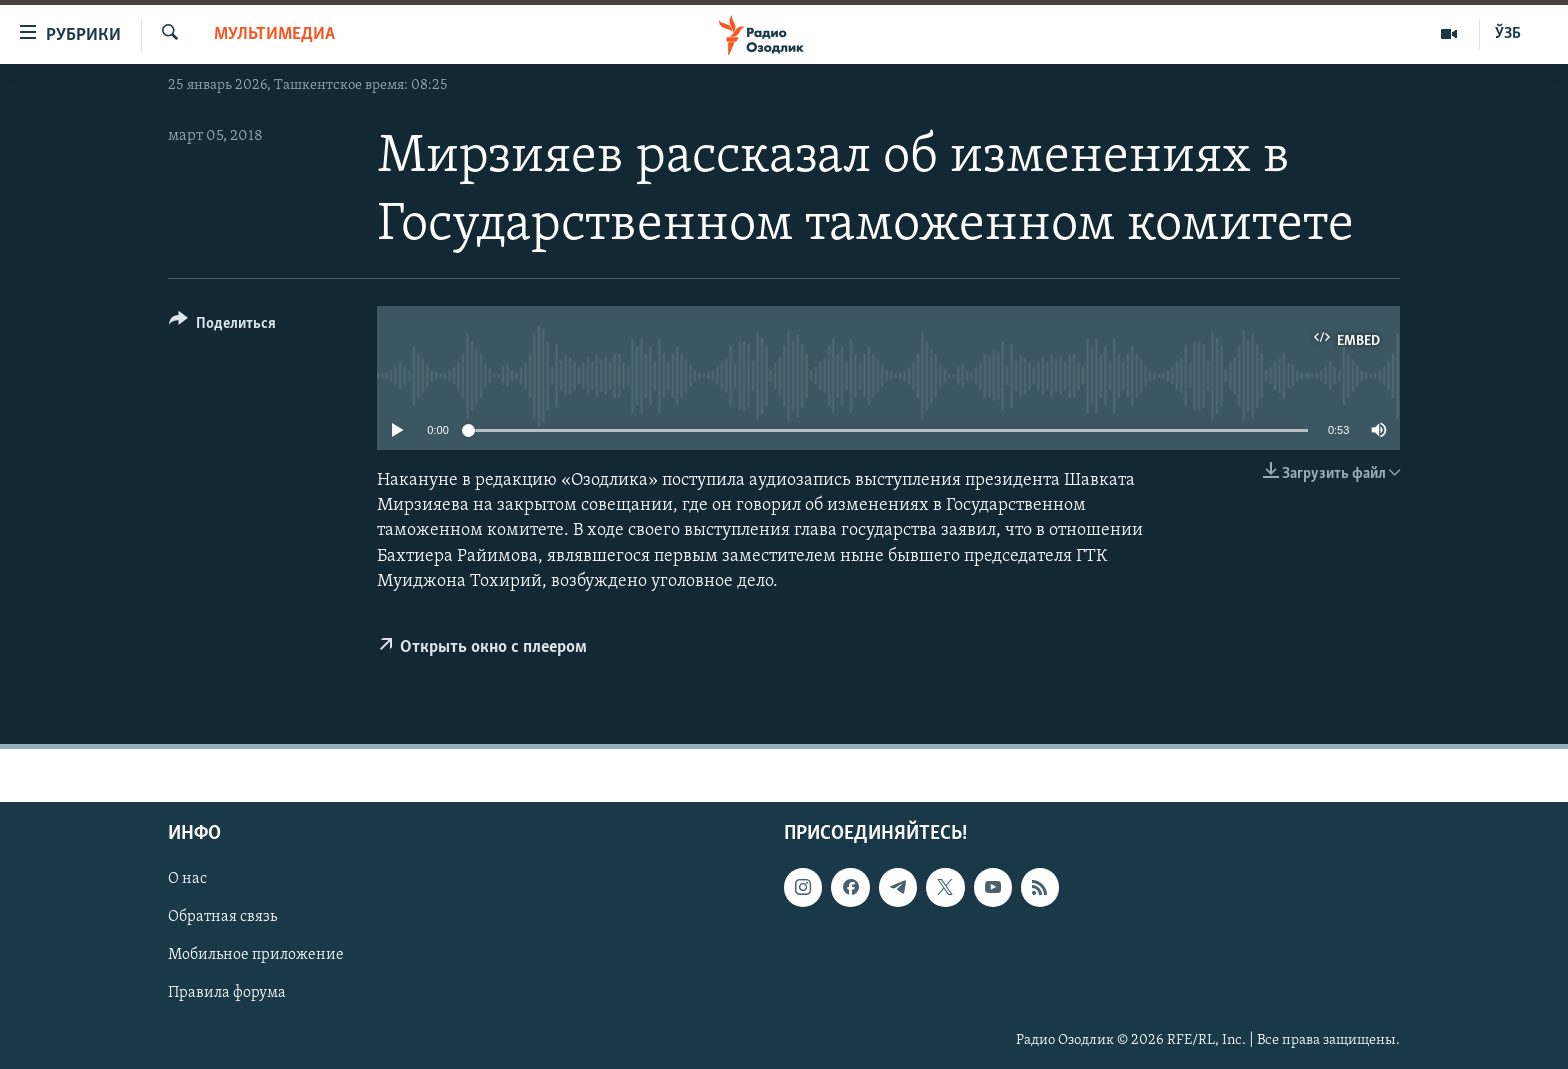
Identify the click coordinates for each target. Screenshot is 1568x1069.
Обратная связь (222, 918)
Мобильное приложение (256, 956)
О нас (187, 880)
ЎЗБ (1508, 34)
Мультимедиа (274, 34)
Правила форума (227, 994)
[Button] (222, 326)
